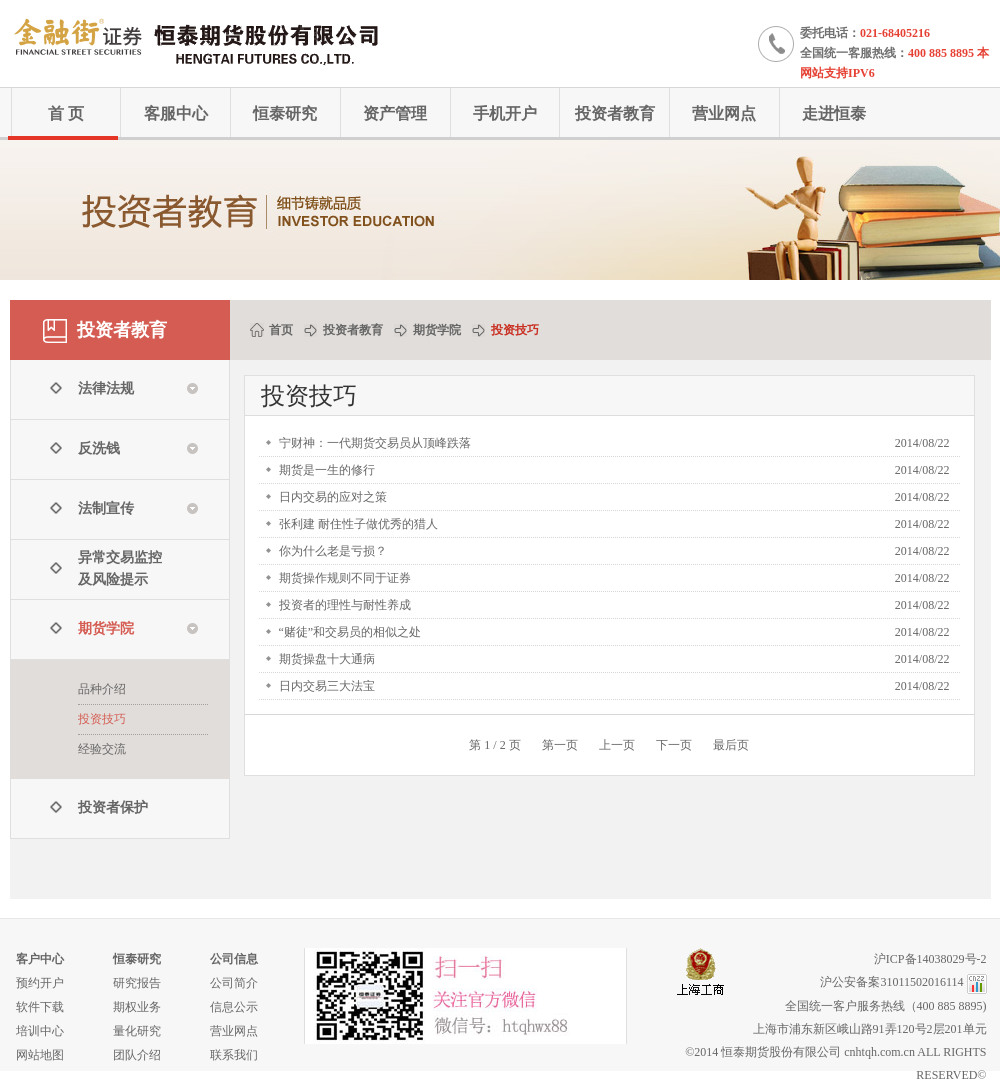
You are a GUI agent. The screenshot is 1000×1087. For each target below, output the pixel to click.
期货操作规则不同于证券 (345, 578)
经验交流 (102, 749)
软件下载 (40, 1007)
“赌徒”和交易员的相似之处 (350, 632)
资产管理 (395, 113)
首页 (281, 330)
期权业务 (137, 1007)
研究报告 (137, 983)
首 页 (66, 113)
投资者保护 (113, 807)
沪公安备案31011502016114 (891, 982)
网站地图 (40, 1055)
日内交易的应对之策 (333, 497)
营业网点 (724, 113)
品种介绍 (102, 689)
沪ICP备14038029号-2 (930, 959)
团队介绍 (137, 1055)
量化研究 (137, 1031)
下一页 (674, 745)
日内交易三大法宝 (327, 686)
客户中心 (40, 959)
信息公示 (234, 1007)
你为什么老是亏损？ (333, 551)
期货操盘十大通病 (327, 659)
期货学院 (437, 330)
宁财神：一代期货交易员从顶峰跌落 (375, 443)
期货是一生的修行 (327, 470)
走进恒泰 (834, 113)
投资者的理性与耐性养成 (345, 605)
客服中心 (176, 113)
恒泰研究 (285, 113)
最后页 (731, 745)
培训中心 (40, 1031)
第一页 (560, 745)
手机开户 (505, 113)
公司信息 (234, 959)
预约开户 (40, 983)
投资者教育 (615, 113)
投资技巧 (102, 719)
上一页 (617, 745)
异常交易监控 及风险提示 (120, 568)
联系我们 (234, 1055)
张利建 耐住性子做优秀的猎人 (358, 524)
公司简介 (234, 983)
